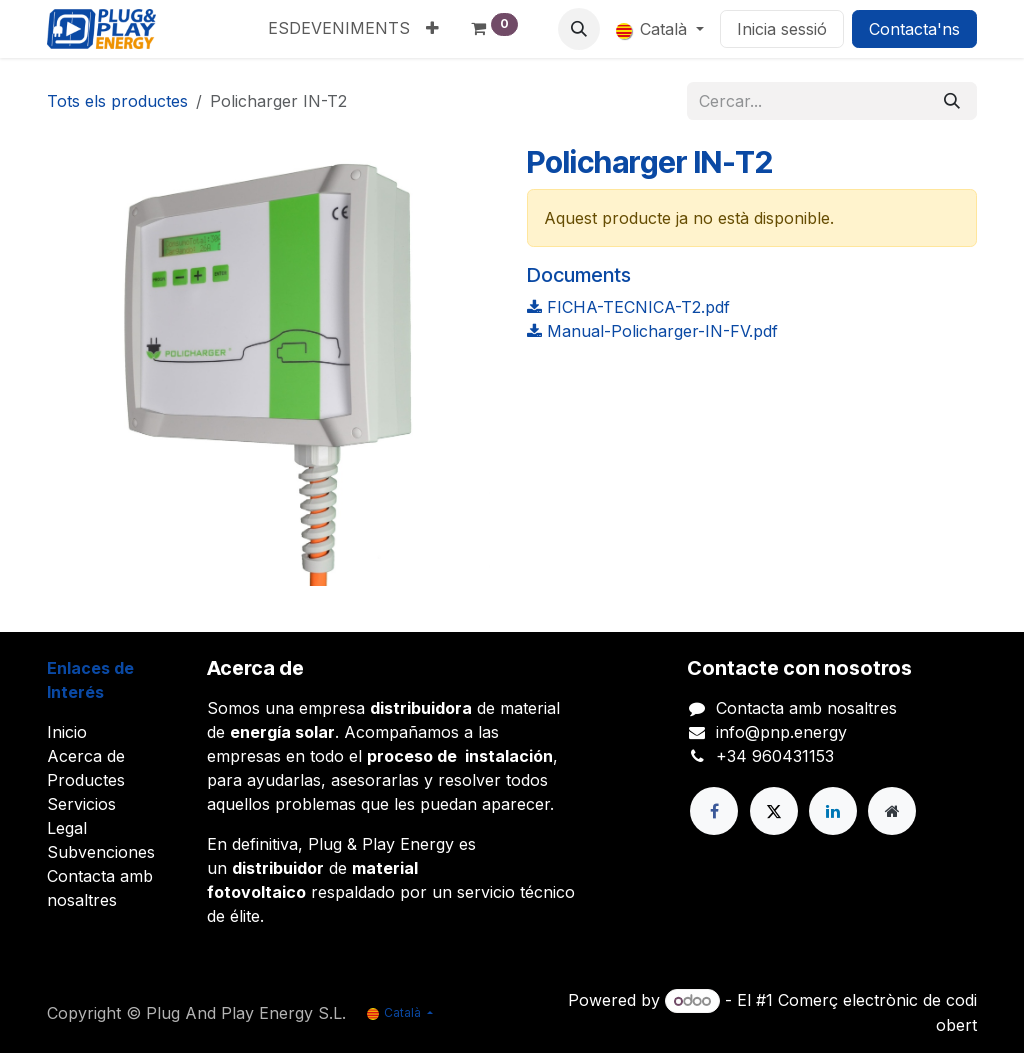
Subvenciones (101, 852)
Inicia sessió (782, 29)
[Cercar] (952, 101)
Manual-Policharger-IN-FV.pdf (652, 331)
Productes (86, 780)
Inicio (67, 732)
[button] (579, 29)
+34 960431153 (775, 756)
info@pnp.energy (781, 732)
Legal (67, 828)
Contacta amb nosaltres (806, 708)
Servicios (81, 804)
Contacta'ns (914, 29)
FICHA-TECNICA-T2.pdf (628, 307)
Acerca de (86, 756)
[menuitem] (339, 28)
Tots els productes (117, 101)
